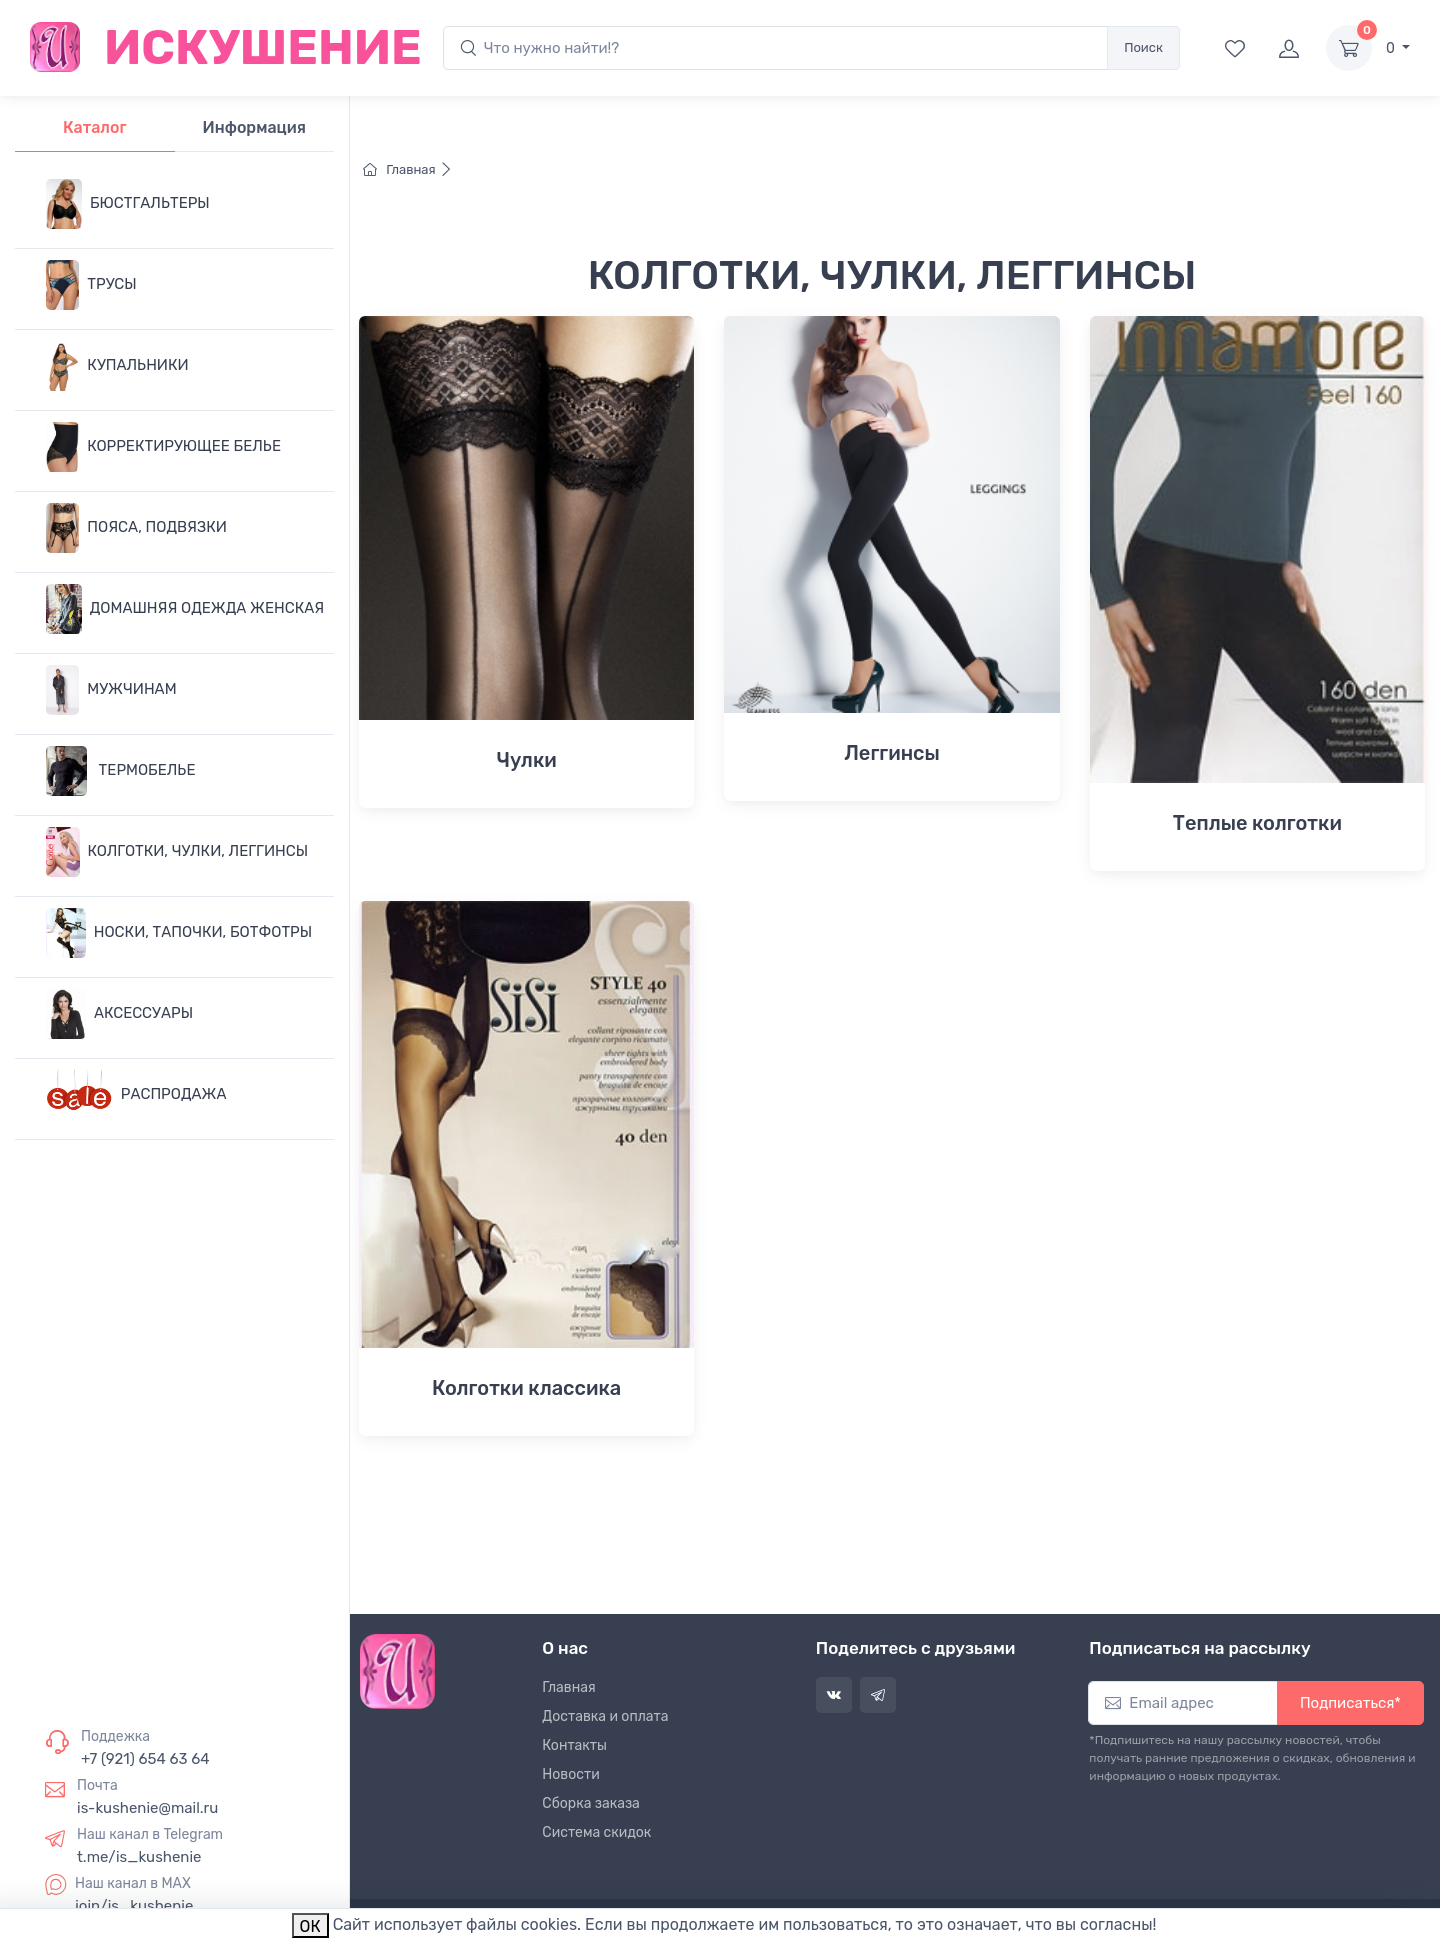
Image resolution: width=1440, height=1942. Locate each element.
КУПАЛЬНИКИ (117, 366)
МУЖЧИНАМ (111, 690)
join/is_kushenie (134, 1906)
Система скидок (596, 1832)
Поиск (1143, 47)
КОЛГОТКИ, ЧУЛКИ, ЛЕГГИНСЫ (177, 852)
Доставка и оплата (605, 1716)
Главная (408, 169)
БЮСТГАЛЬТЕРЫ (128, 204)
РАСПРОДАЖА (136, 1095)
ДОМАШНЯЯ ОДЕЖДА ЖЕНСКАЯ (185, 609)
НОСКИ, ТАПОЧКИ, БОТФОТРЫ (179, 933)
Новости (570, 1774)
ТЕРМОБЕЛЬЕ (120, 771)
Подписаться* (1350, 1703)
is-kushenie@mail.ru (147, 1808)
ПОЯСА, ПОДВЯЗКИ (136, 528)
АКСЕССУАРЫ (119, 1014)
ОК (310, 1926)
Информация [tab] (254, 127)
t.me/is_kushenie (139, 1857)
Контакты (574, 1745)
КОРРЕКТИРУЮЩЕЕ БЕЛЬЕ (163, 447)
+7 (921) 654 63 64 (145, 1759)
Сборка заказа (591, 1803)
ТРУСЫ (91, 285)
